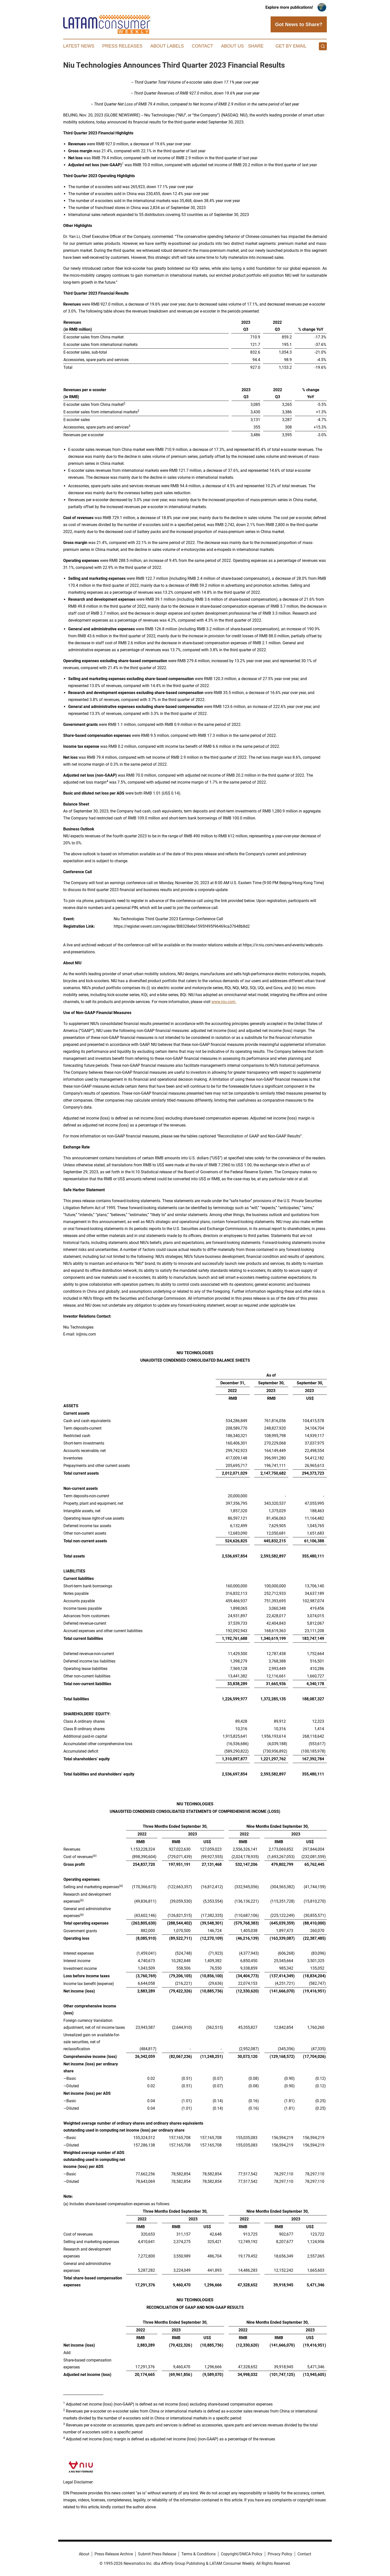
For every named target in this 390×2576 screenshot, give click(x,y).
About (84, 2554)
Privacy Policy (280, 2554)
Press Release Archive (114, 2554)
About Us (232, 46)
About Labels (167, 46)
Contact (202, 46)
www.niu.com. (223, 1001)
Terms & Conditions (198, 2554)
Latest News (78, 46)
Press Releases (122, 46)
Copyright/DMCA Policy (241, 2554)
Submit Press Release (157, 2554)
